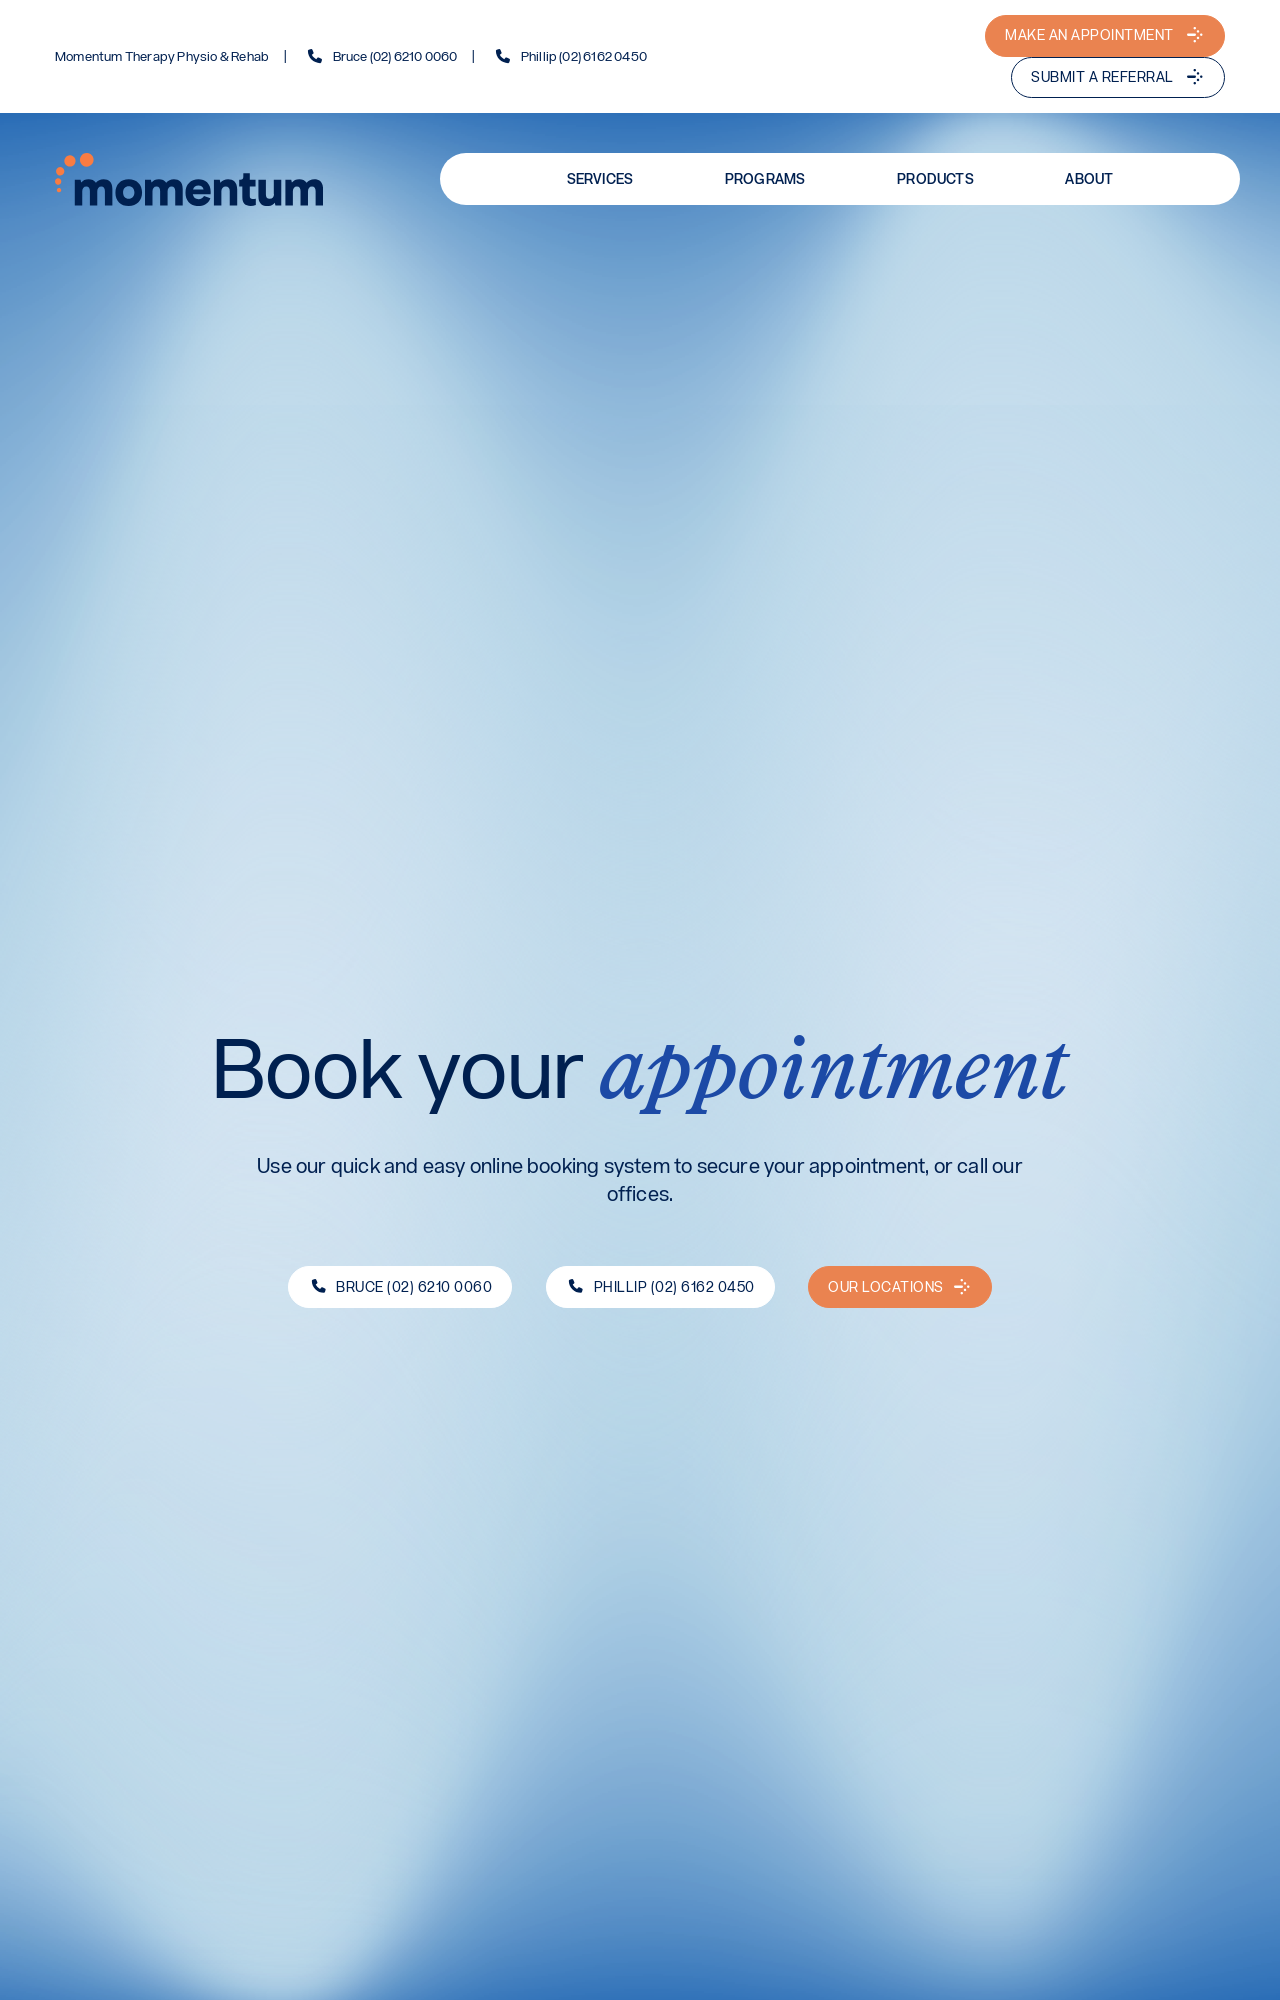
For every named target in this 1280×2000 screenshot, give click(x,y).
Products (935, 179)
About (1089, 179)
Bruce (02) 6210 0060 (395, 57)
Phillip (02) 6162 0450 (584, 57)
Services (600, 179)
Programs (765, 179)
